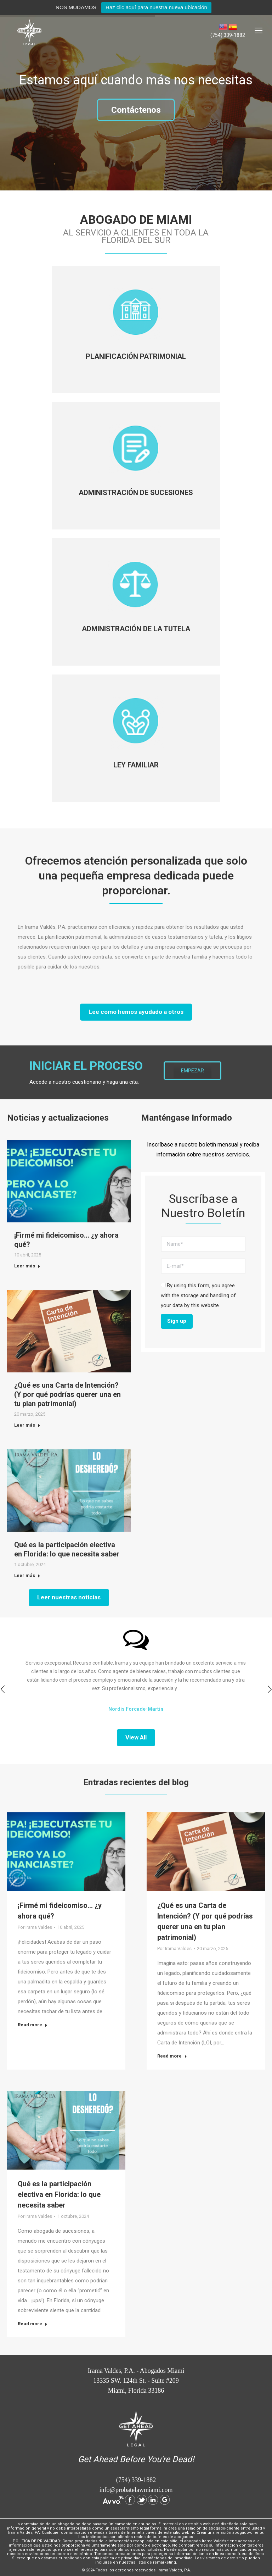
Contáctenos (136, 110)
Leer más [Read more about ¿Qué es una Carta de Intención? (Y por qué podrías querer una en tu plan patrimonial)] (27, 1425)
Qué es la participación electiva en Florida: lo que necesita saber (59, 2194)
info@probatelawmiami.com (135, 2489)
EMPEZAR (192, 1070)
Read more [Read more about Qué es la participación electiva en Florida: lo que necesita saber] (32, 2323)
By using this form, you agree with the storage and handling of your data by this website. (198, 1295)
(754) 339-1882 (227, 35)
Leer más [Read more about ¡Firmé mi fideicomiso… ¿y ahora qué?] (27, 1265)
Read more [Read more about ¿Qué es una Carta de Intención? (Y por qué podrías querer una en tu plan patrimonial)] (172, 2056)
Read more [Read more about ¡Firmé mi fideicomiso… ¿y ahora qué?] (32, 2024)
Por (35, 1927)
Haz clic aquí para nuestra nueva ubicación (156, 7)
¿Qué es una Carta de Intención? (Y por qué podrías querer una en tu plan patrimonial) (67, 1394)
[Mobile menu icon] (258, 30)
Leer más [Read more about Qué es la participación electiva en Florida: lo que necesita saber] (27, 1575)
